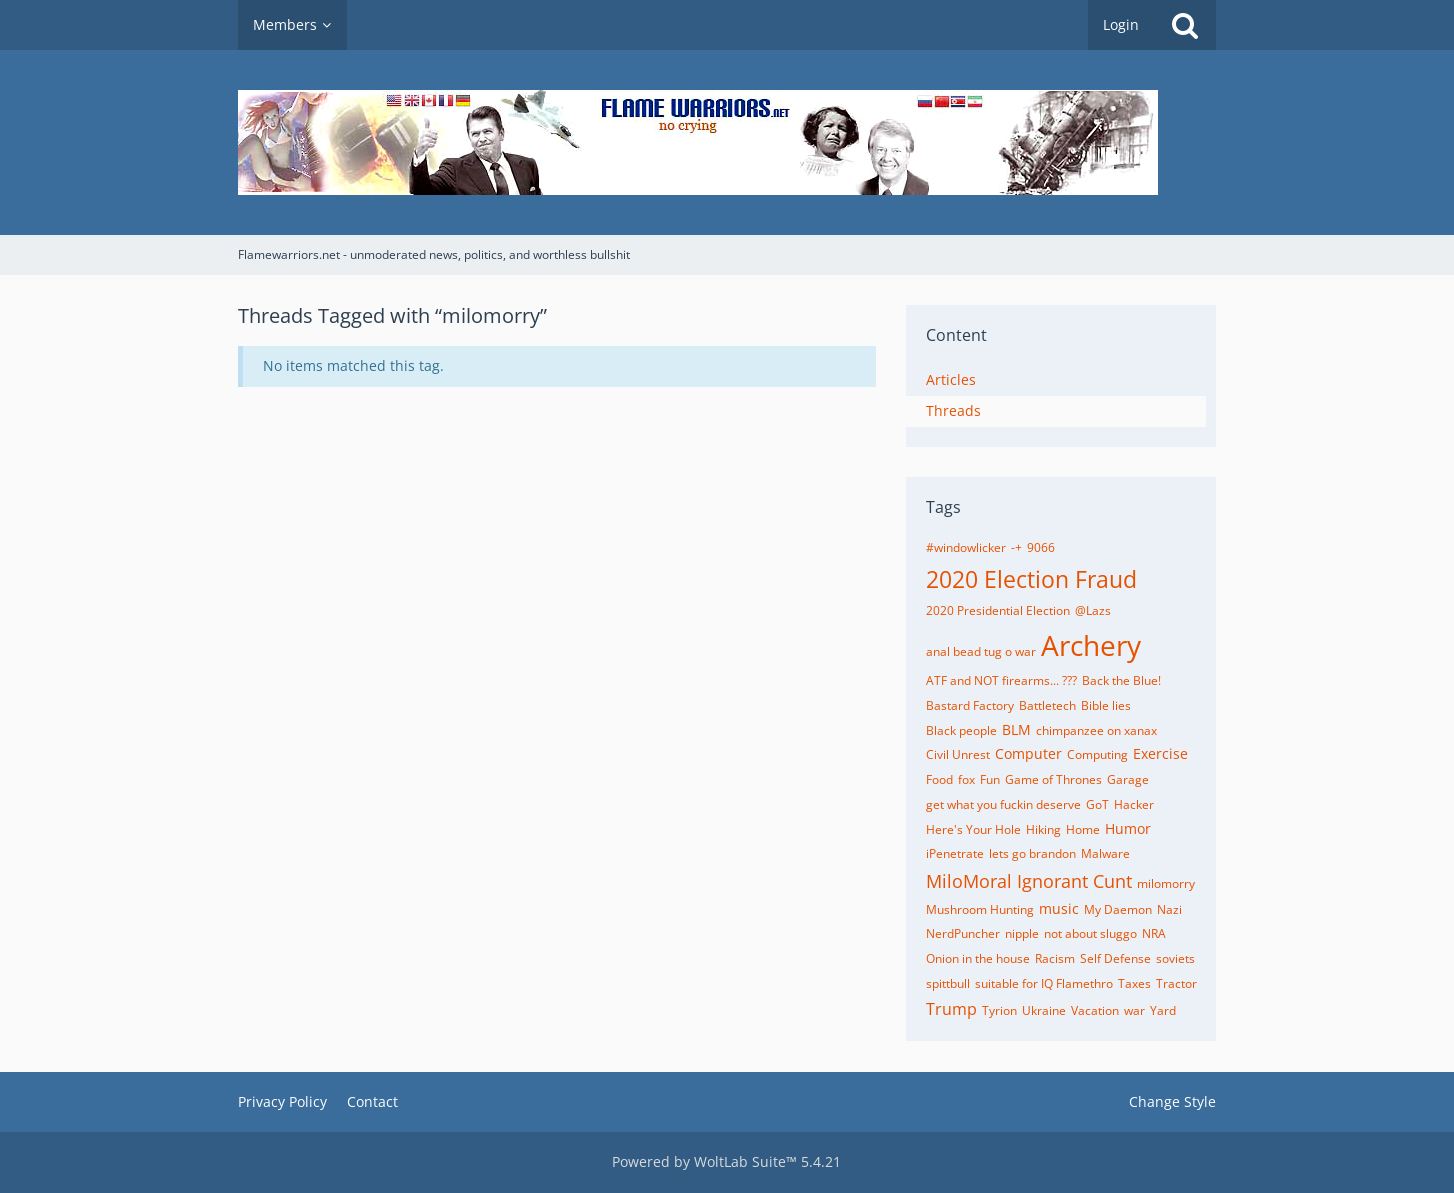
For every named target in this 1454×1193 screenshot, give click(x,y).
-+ (1016, 547)
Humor (1128, 828)
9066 (1041, 547)
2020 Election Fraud (1031, 579)
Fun (990, 779)
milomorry (1166, 883)
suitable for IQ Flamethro (1044, 983)
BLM (1016, 729)
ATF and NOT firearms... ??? (1001, 680)
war (1134, 1010)
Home (1083, 829)
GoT (1097, 804)
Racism (1055, 958)
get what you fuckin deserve (1003, 804)
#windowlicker (966, 547)
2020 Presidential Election (998, 610)
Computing (1097, 754)
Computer (1028, 753)
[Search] (1185, 25)
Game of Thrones (1053, 779)
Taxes (1134, 983)
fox (966, 779)
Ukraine (1044, 1010)
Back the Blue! (1121, 680)
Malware (1105, 853)
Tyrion (999, 1010)
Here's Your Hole (973, 829)
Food (939, 779)
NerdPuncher (963, 933)
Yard (1163, 1010)
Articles (951, 379)
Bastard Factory (970, 705)
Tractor (1176, 983)
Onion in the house (978, 958)
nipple (1022, 933)
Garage (1128, 779)
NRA (1154, 933)
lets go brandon (1032, 853)
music (1059, 908)
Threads (953, 410)
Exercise (1160, 753)
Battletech (1047, 705)
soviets (1175, 958)
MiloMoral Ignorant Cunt (1029, 881)
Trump (951, 1009)
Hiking (1043, 829)
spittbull (948, 983)
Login (1121, 24)
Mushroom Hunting (980, 909)
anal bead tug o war (981, 651)
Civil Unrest (958, 754)
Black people (961, 730)
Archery (1091, 645)
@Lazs (1093, 610)
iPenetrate (955, 853)
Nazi (1169, 909)
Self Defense (1115, 958)
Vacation (1095, 1010)
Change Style (1172, 1101)
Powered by (726, 1161)
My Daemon (1118, 909)
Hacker (1134, 804)
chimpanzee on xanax (1096, 730)
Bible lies (1106, 705)
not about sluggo (1090, 933)
